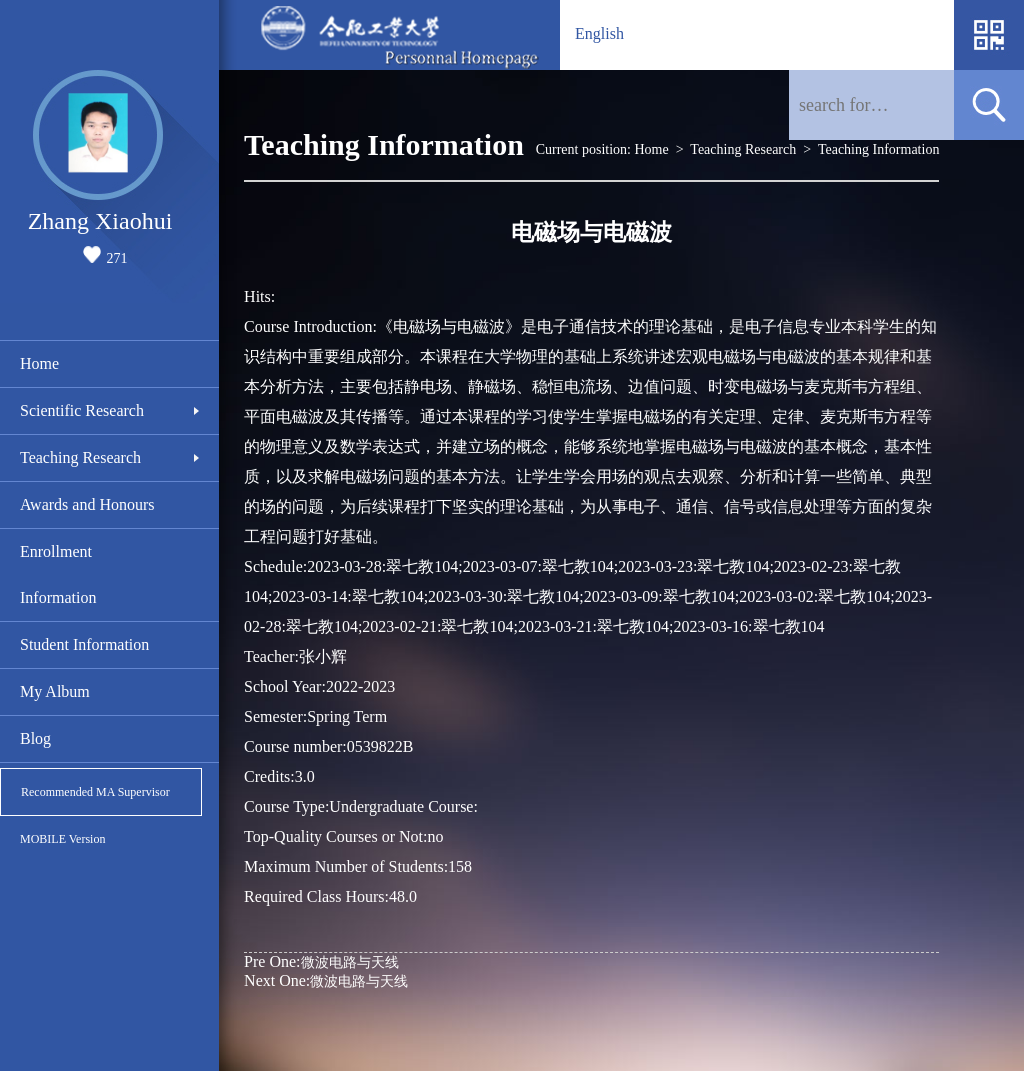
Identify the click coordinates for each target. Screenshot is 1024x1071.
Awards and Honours (87, 504)
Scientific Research (82, 410)
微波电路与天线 (321, 961)
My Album (55, 691)
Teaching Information (878, 149)
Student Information (84, 644)
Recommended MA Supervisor (95, 792)
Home (39, 363)
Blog (35, 738)
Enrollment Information (58, 574)
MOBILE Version (62, 839)
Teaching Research (80, 457)
